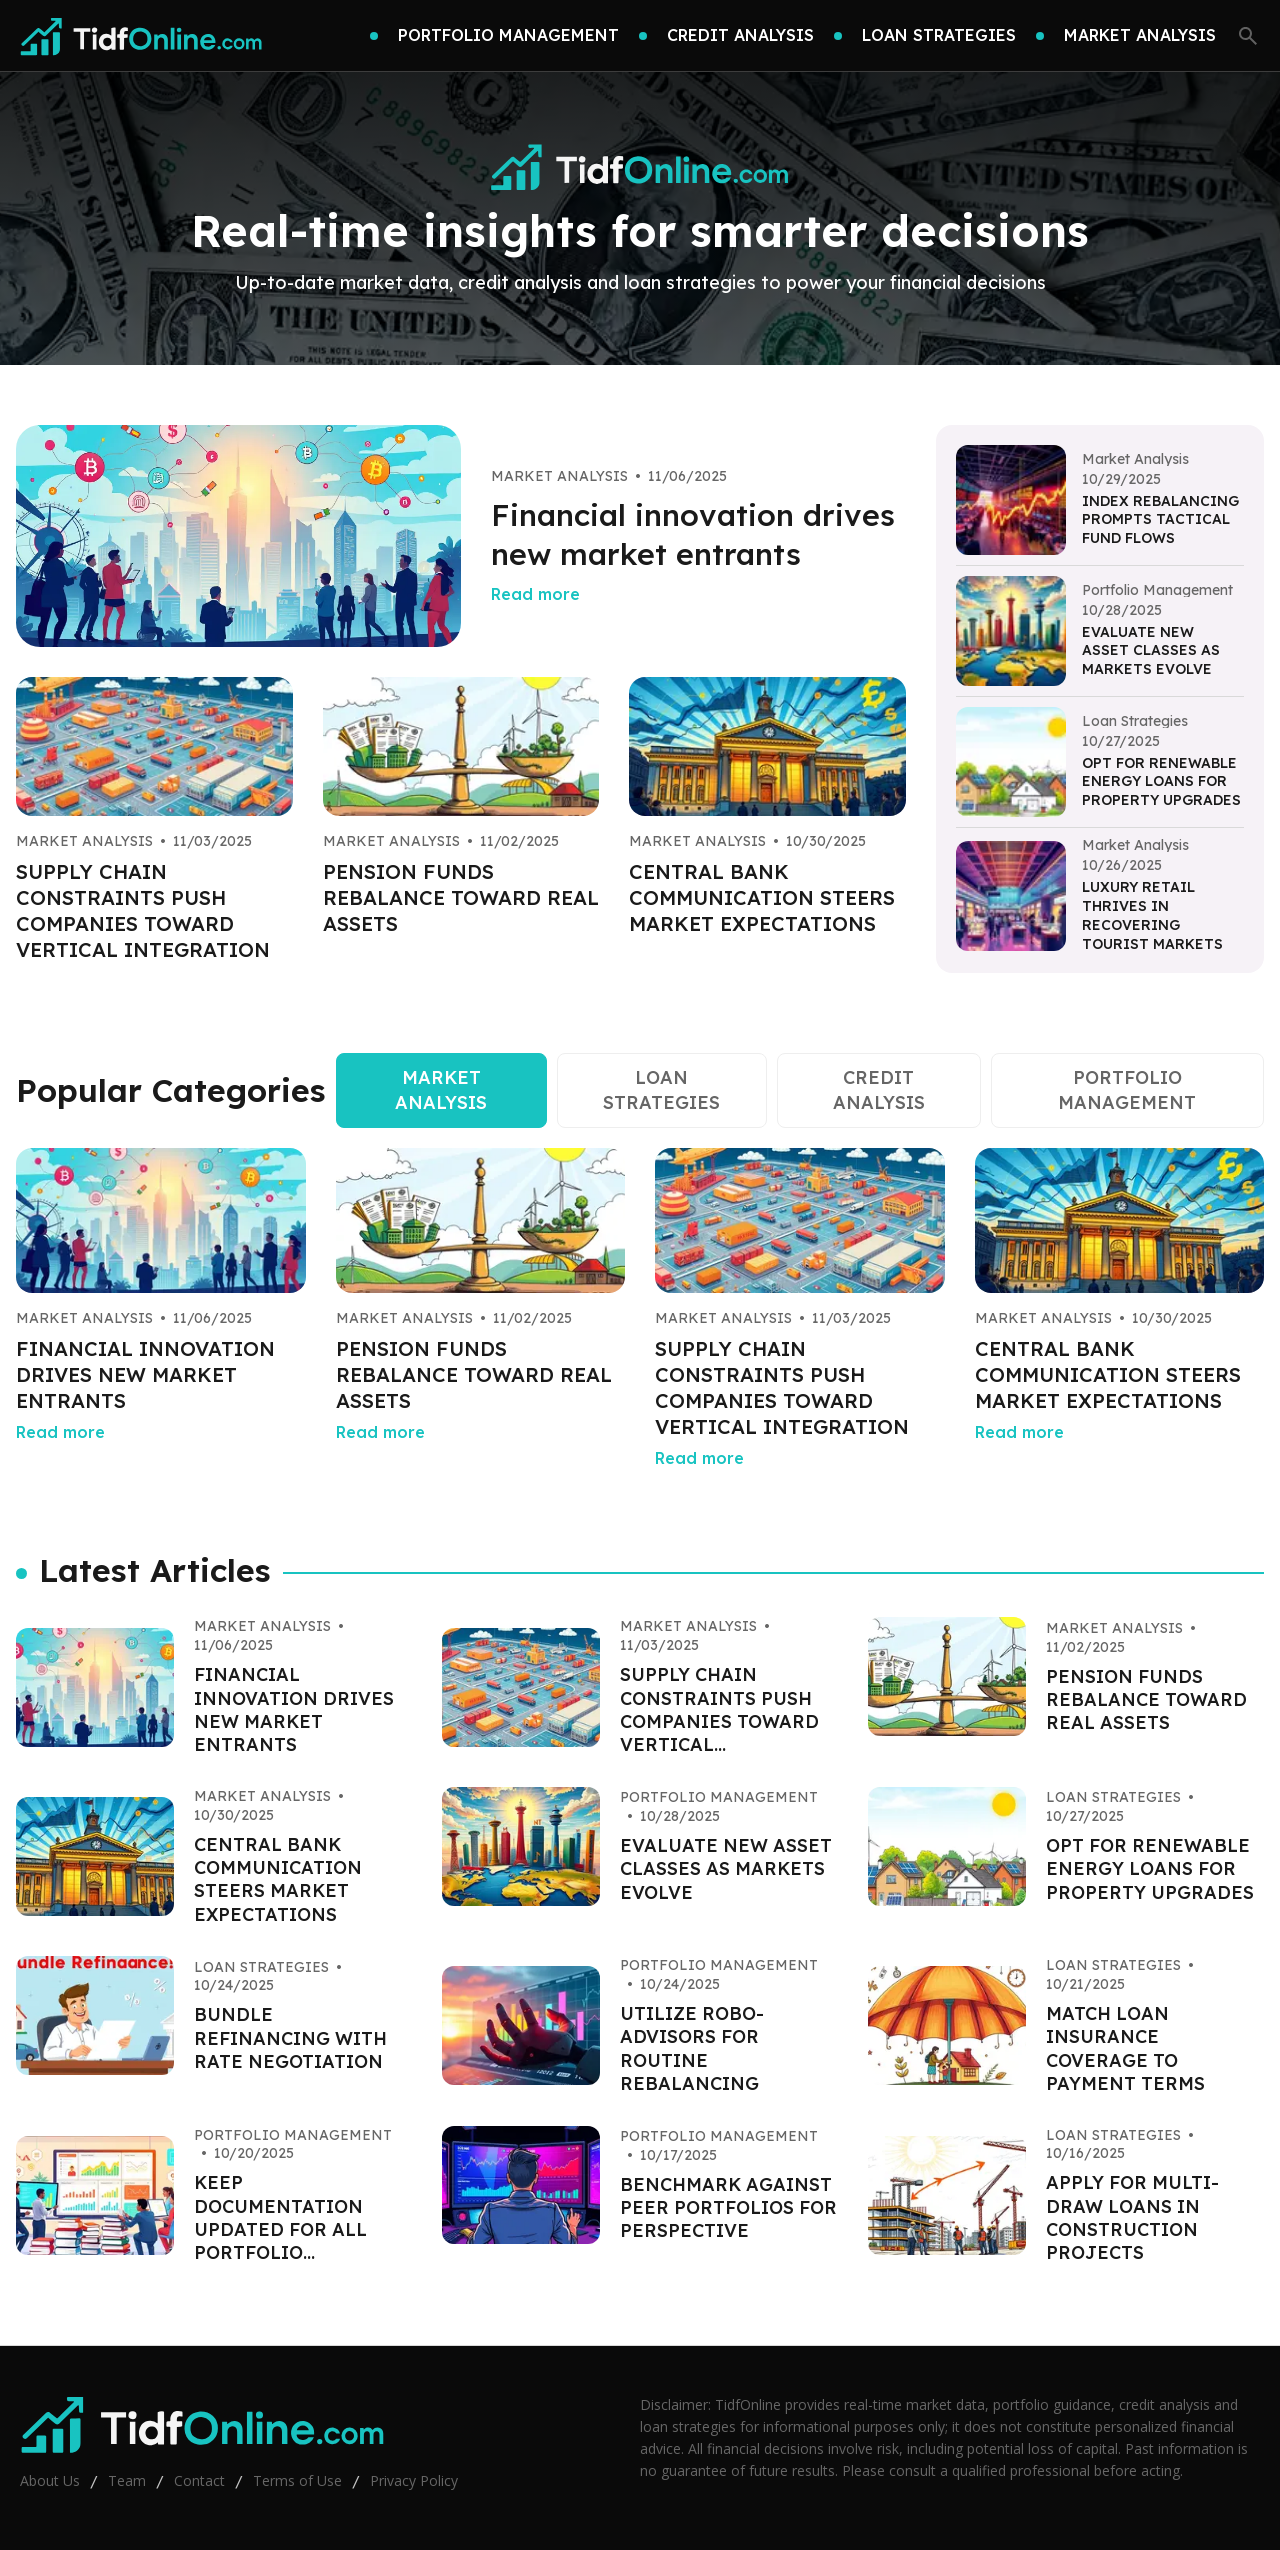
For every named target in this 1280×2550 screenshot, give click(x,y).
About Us (50, 2480)
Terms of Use (297, 2480)
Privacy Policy (414, 2480)
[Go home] (142, 36)
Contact (199, 2480)
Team (127, 2480)
